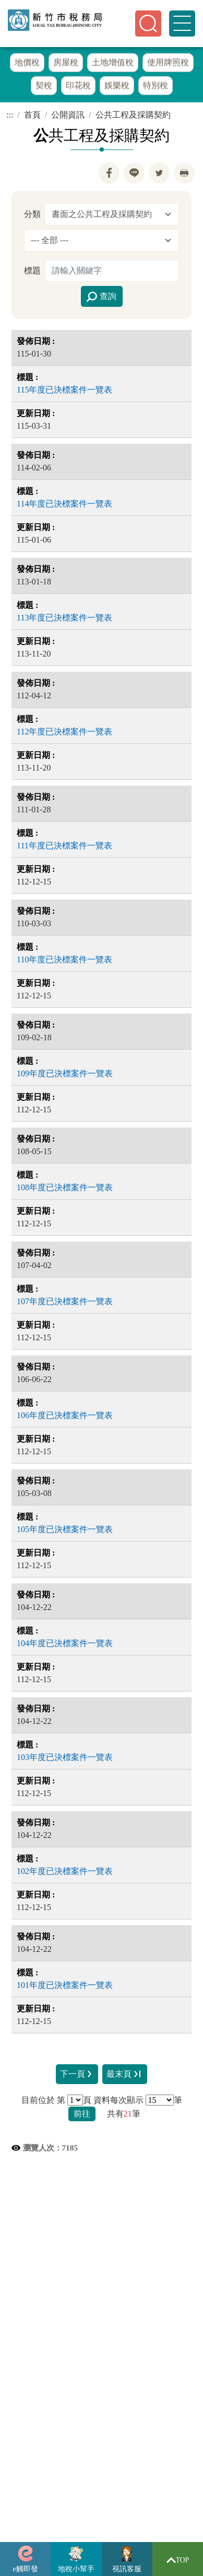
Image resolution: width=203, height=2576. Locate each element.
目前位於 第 (43, 2102)
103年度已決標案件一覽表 (65, 1759)
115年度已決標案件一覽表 (64, 391)
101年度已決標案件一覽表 (65, 1987)
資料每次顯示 (118, 2102)
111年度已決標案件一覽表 (64, 847)
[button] (148, 23)
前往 (82, 2115)
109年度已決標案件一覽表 (65, 1075)
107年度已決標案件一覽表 (65, 1303)
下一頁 (77, 2077)
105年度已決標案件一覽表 (65, 1531)
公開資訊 (68, 117)
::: (9, 117)
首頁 (32, 117)
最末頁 (124, 2077)
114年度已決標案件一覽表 (64, 505)
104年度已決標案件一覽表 (65, 1645)
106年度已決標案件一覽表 (65, 1417)
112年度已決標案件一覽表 (64, 733)
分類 (32, 216)
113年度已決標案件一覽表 (64, 619)
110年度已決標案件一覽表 (64, 961)
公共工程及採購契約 (133, 117)
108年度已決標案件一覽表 (65, 1189)
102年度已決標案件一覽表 (65, 1873)
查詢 (101, 299)
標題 (32, 272)
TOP (177, 2560)
